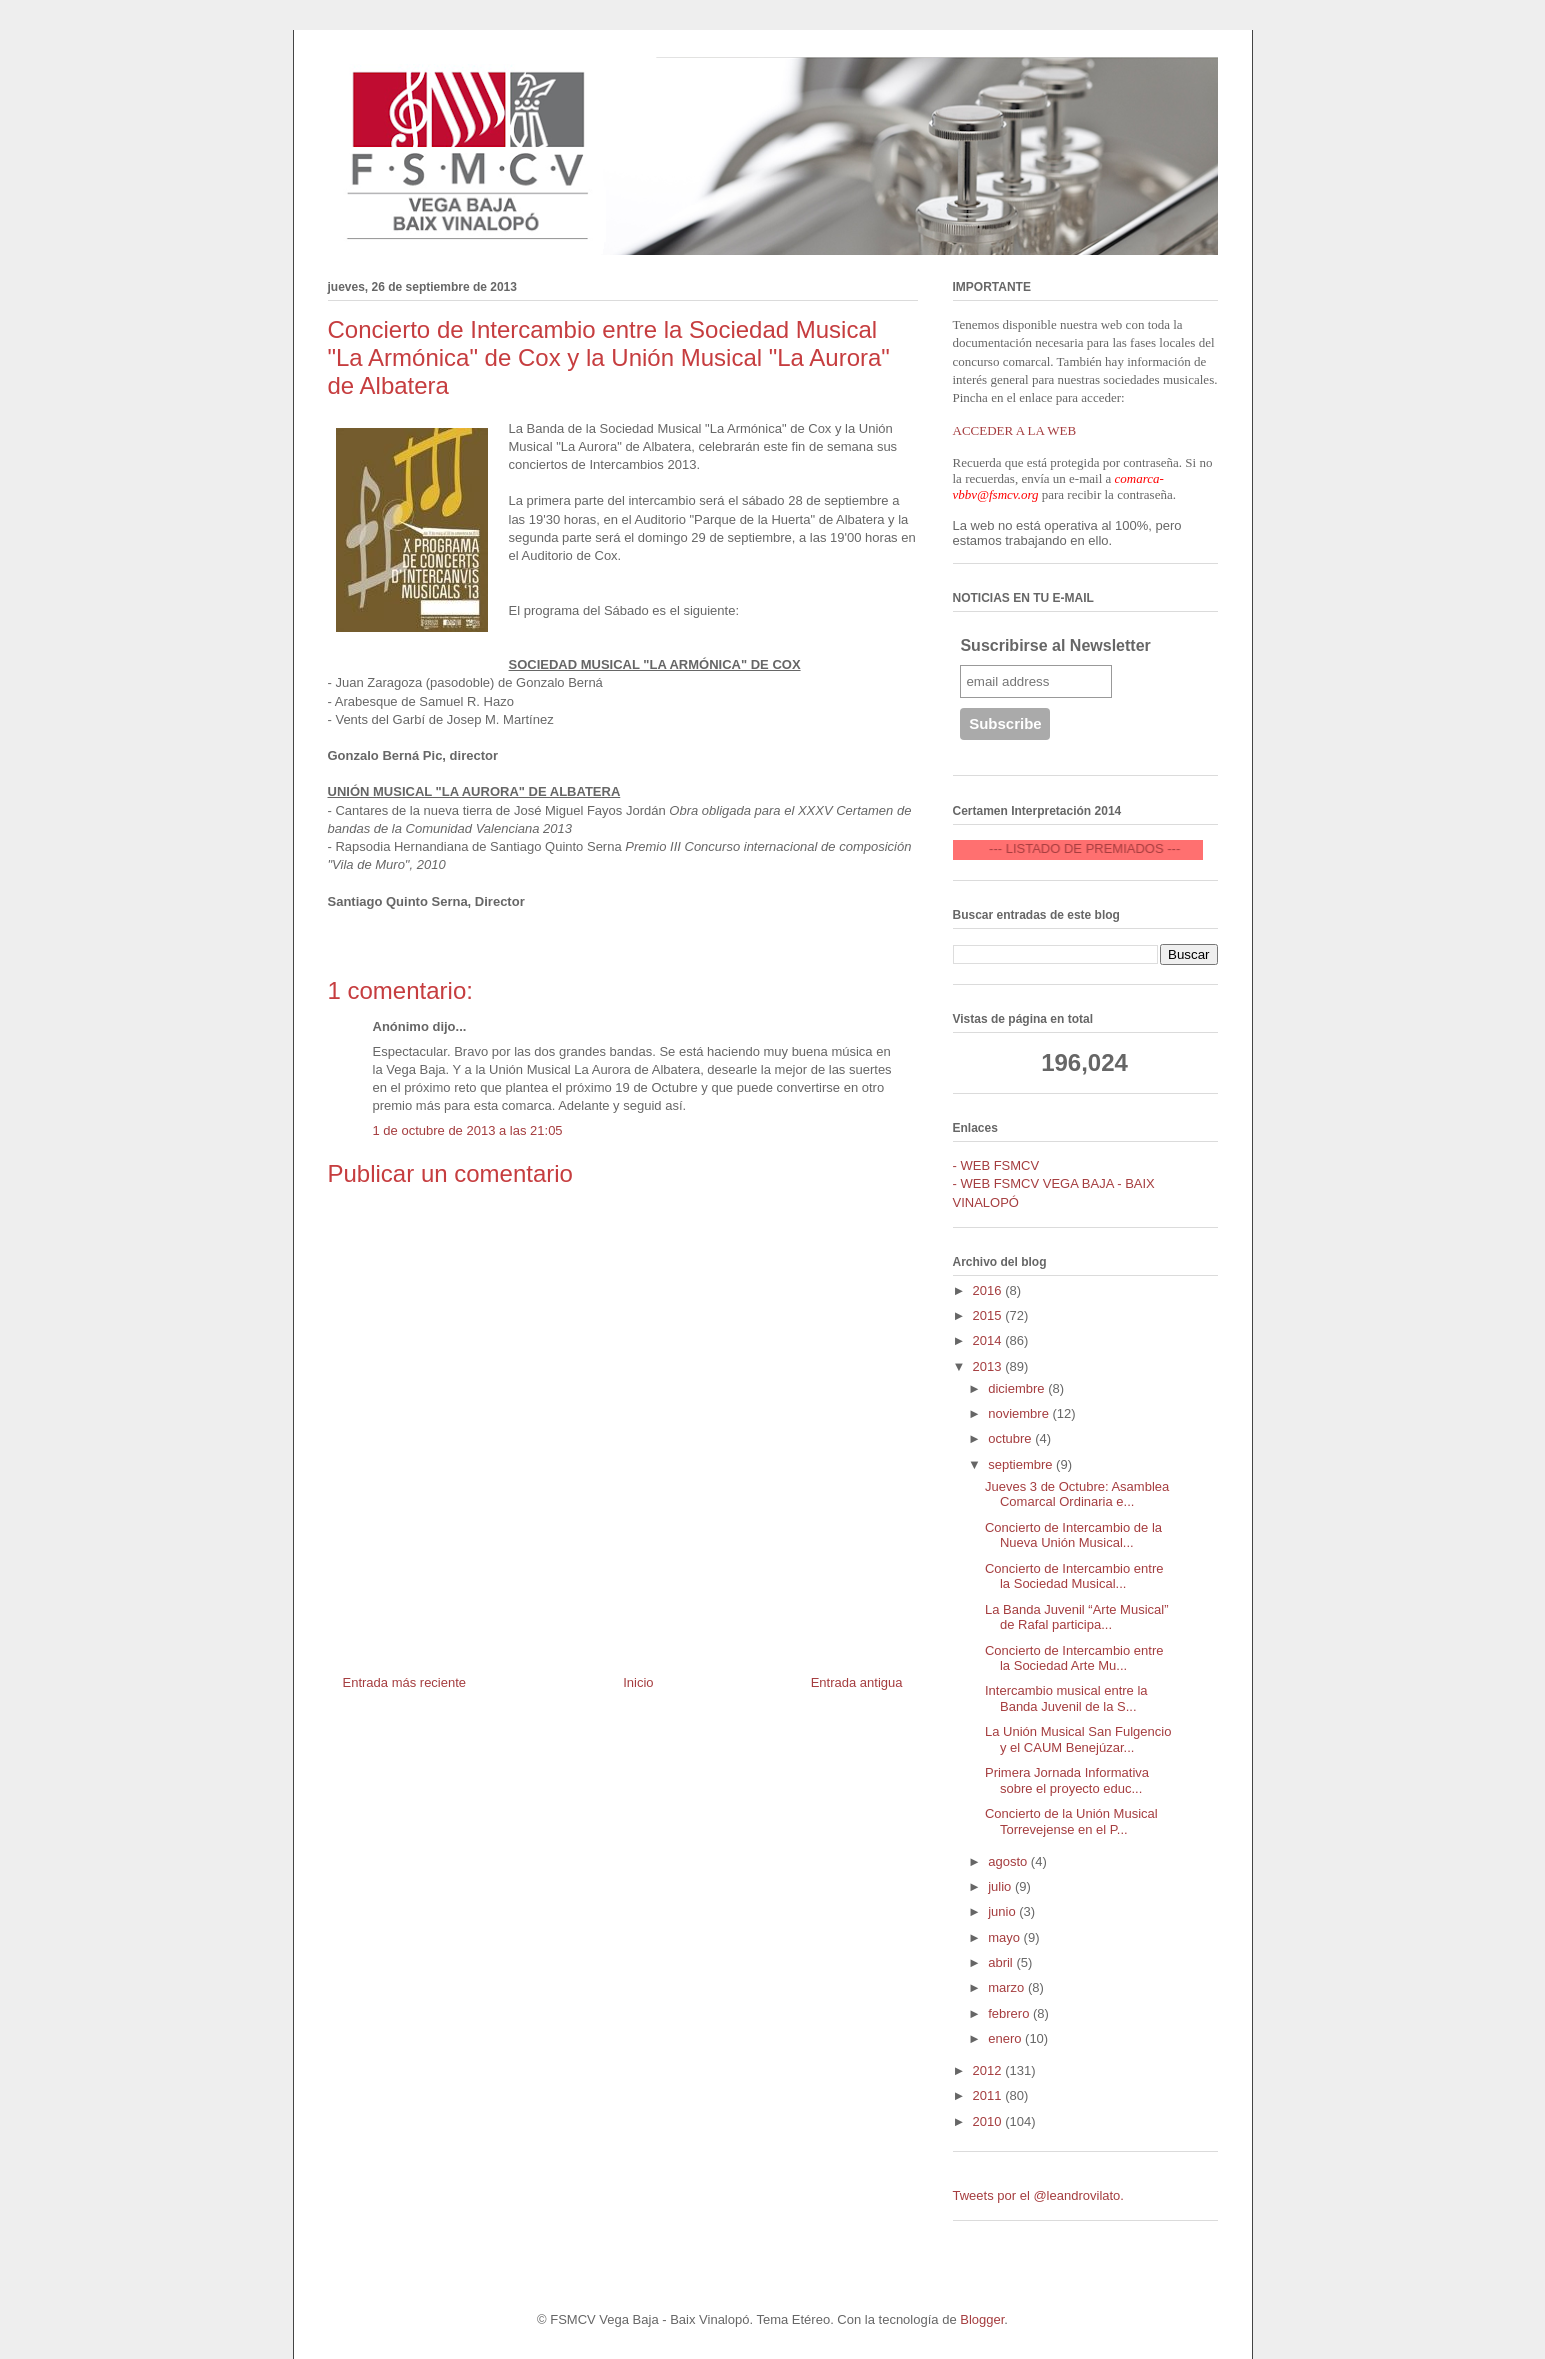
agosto (1009, 1861)
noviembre (1020, 1413)
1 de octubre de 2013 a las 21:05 (468, 1130)
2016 (989, 1290)
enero (1006, 2038)
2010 (989, 2121)
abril (1002, 1962)
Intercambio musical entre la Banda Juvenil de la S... (1066, 1698)
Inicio (638, 1682)
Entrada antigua (857, 1682)
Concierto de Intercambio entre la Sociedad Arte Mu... (1074, 1658)
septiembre (1022, 1464)
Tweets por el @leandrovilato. (1038, 2195)
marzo (1008, 1987)
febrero (1010, 2013)
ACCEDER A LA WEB (1015, 430)
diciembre (1018, 1388)
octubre (1011, 1438)
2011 (989, 2095)
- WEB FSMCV (996, 1165)
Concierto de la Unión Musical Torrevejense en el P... (1071, 1821)
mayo (1005, 1937)
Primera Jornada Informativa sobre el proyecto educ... (1067, 1780)
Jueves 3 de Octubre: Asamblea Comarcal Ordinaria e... (1077, 1494)
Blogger (982, 2319)
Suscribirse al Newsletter (1055, 645)
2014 (989, 1340)
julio (1001, 1886)
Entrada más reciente (405, 1682)
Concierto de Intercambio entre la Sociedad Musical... (1074, 1576)
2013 (989, 1366)
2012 (989, 2070)
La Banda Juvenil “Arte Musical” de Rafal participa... (1077, 1617)
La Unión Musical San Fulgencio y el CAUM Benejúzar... (1078, 1739)
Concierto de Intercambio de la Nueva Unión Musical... (1073, 1535)
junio (1003, 1911)
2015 (989, 1315)
